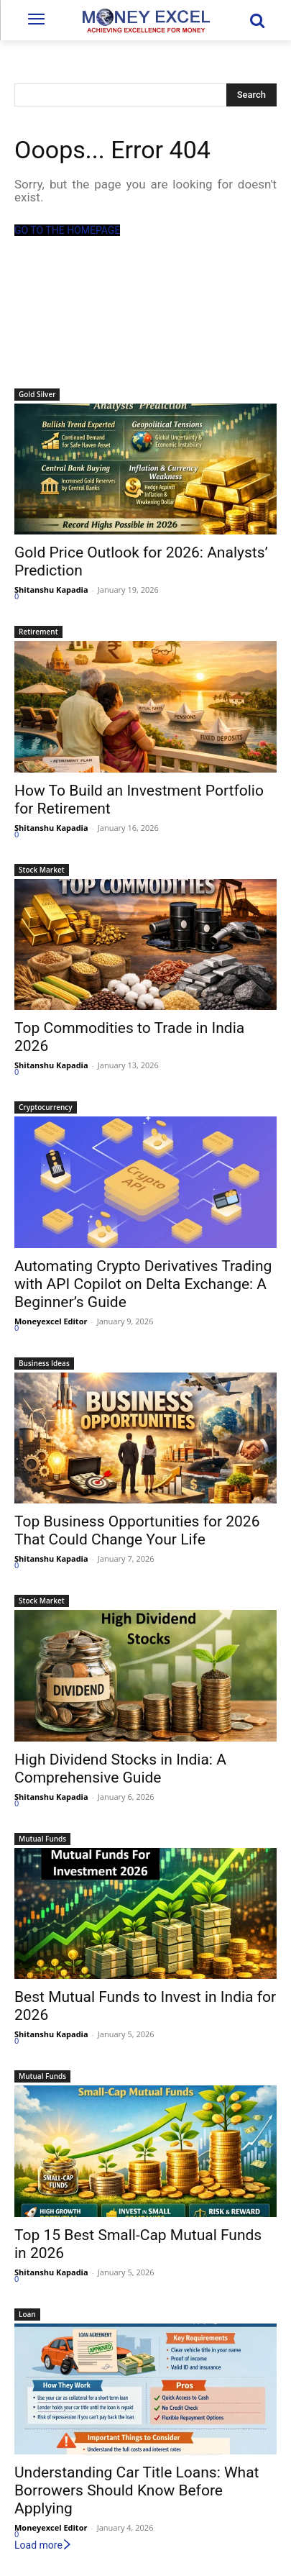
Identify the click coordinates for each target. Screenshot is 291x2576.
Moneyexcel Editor (50, 1321)
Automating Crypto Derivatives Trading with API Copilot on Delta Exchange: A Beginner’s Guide (143, 1284)
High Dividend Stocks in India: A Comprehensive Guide (120, 1768)
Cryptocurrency (46, 1107)
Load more (43, 2545)
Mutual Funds (42, 1839)
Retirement (38, 632)
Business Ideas (44, 1363)
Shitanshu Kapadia (51, 589)
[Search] (251, 94)
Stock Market (42, 870)
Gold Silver (37, 394)
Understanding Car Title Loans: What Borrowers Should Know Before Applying (136, 2490)
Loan (27, 2314)
